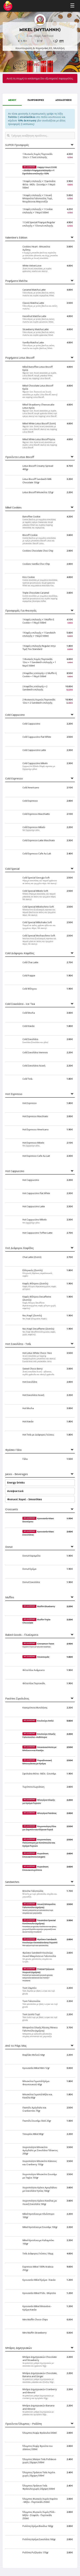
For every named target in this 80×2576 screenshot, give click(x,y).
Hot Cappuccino (14, 1171)
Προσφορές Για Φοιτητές (21, 610)
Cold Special (12, 868)
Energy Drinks (16, 1482)
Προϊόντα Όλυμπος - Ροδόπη (23, 2423)
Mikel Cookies (13, 507)
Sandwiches (12, 1881)
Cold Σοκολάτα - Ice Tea (20, 1003)
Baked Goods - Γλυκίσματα (21, 1634)
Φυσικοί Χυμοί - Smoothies (24, 1499)
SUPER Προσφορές (17, 144)
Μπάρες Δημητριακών (18, 2347)
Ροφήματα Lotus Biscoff (19, 357)
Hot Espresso (13, 1093)
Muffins (9, 1597)
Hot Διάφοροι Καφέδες (19, 1247)
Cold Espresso (14, 778)
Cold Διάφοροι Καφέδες (19, 953)
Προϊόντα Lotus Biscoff (19, 456)
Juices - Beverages (16, 1474)
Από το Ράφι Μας (16, 2045)
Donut (9, 1546)
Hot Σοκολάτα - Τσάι (18, 1343)
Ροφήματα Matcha (16, 280)
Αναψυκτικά (15, 1491)
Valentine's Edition (16, 237)
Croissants (11, 1509)
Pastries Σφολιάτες (17, 1698)
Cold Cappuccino (15, 714)
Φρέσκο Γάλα (13, 1449)
